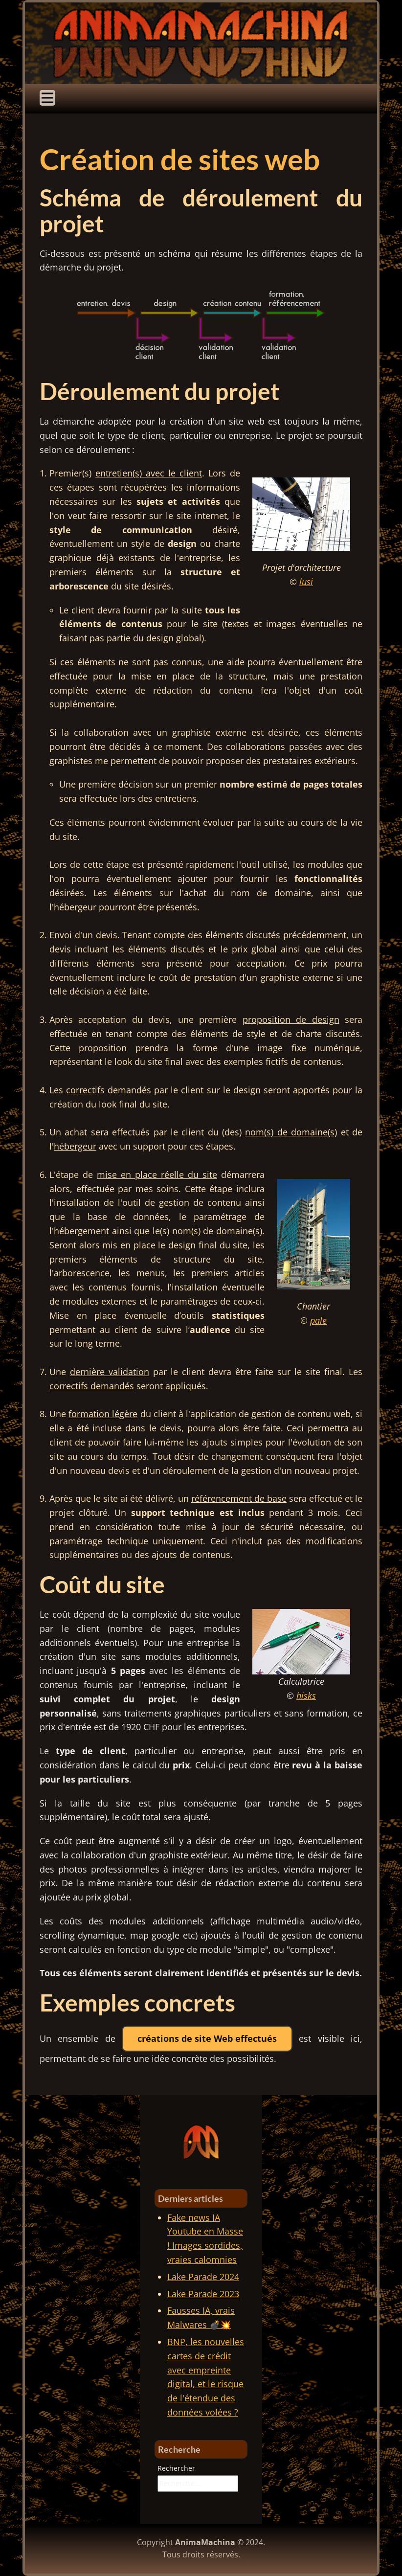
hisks (306, 1695)
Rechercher (176, 2468)
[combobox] (197, 2483)
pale (318, 1320)
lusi (306, 582)
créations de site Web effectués (207, 2038)
